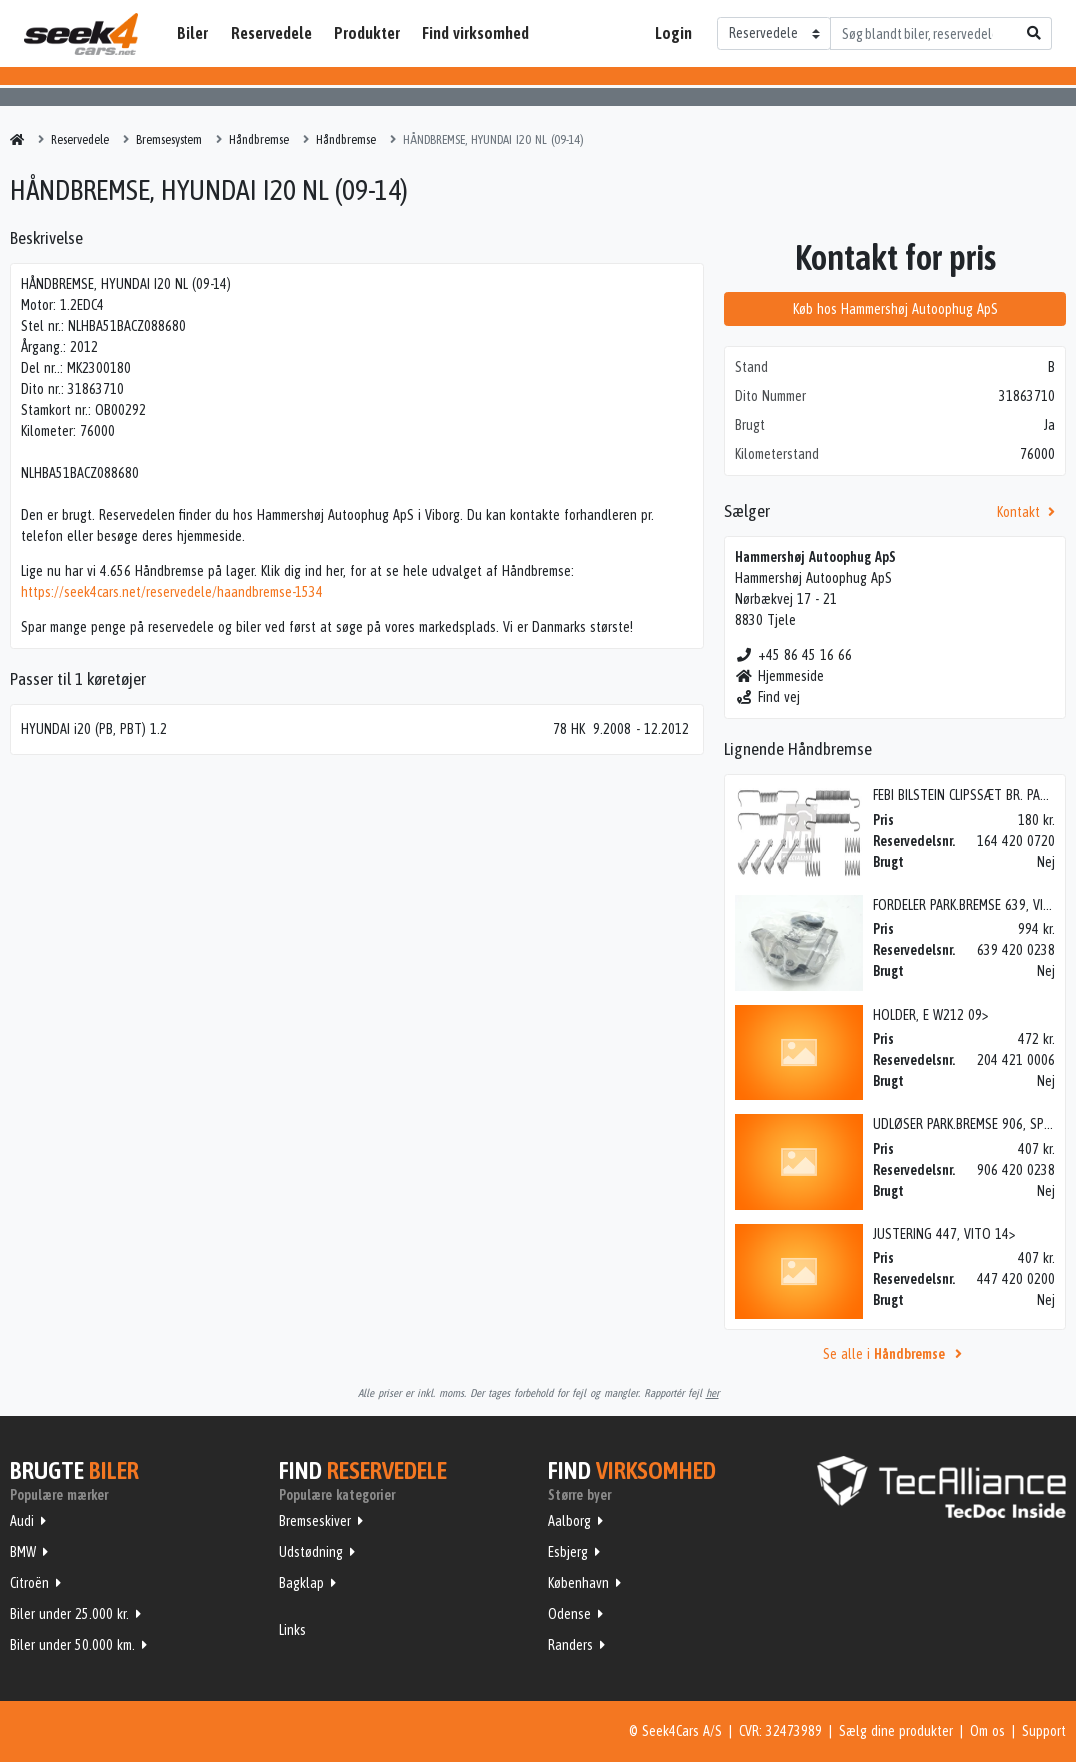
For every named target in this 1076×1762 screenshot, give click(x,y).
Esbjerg (568, 1552)
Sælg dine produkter (896, 1731)
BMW (23, 1552)
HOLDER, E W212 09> (930, 1015)
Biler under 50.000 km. (72, 1645)
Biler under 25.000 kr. (69, 1614)
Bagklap (301, 1583)
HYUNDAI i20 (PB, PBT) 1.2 (94, 729)
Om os (987, 1731)
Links (292, 1630)
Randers (570, 1645)
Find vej (767, 697)
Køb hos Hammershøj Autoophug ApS (895, 309)
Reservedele (271, 33)
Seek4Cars (81, 34)
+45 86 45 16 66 (793, 655)
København (578, 1583)
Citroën (29, 1583)
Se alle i (895, 1354)
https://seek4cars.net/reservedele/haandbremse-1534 (172, 592)
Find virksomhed (475, 33)
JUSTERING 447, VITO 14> (944, 1234)
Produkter (367, 33)
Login (673, 33)
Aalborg (569, 1521)
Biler (192, 33)
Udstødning (311, 1552)
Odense (569, 1614)
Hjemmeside (779, 676)
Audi (22, 1521)
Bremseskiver (315, 1521)
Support (1044, 1731)
